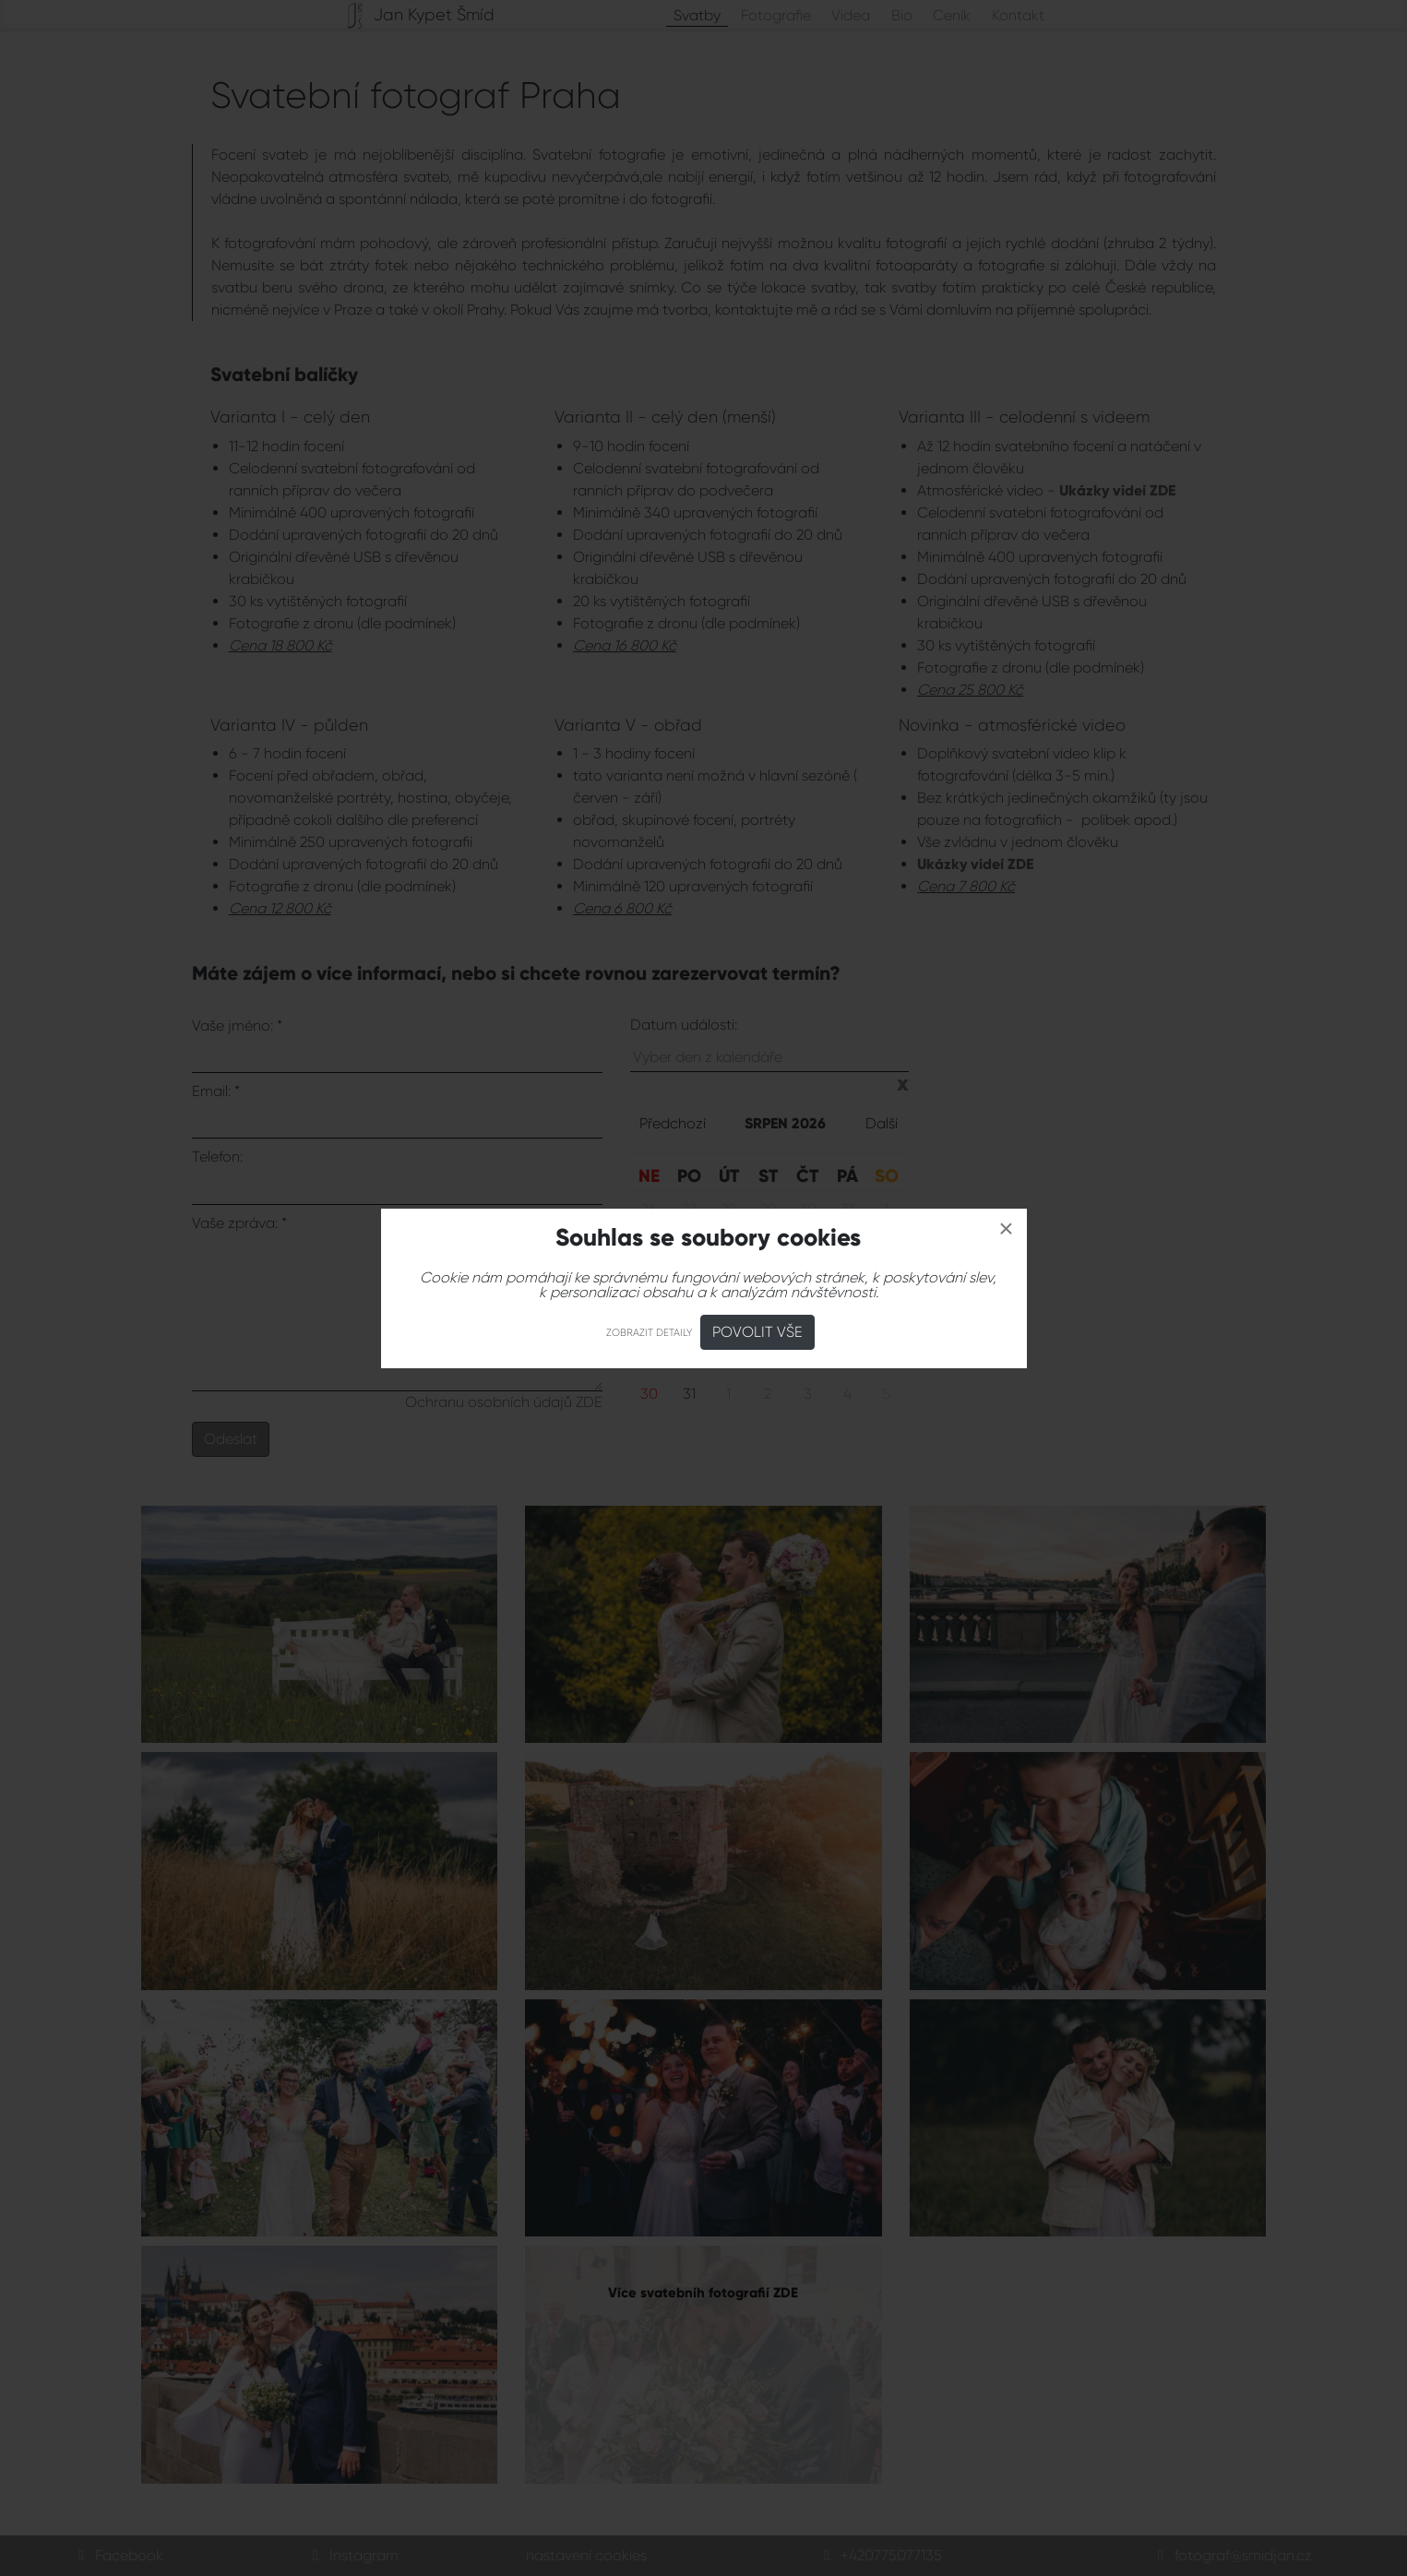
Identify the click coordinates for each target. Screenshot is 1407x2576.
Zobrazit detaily (649, 1333)
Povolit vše (757, 1332)
